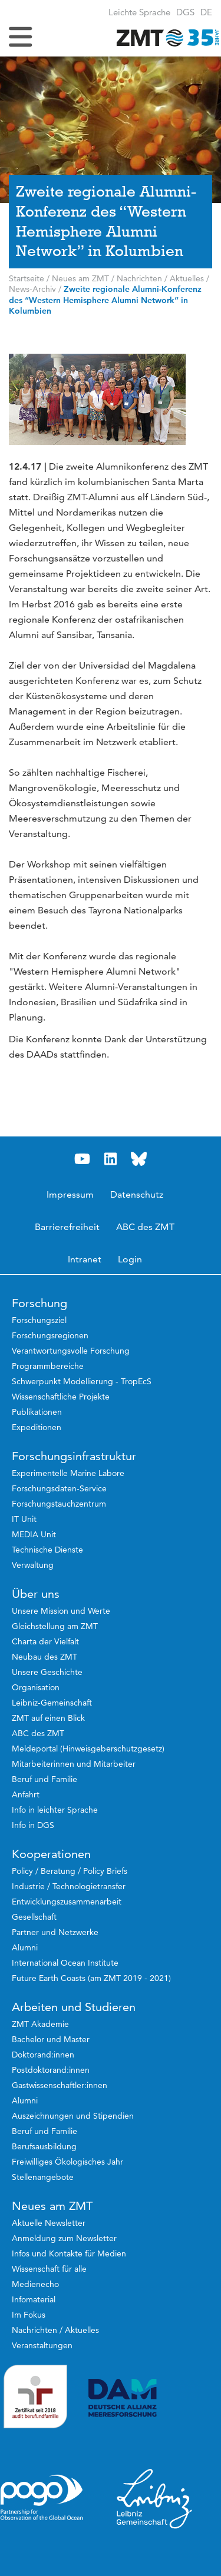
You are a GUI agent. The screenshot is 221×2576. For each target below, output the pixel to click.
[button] (206, 12)
